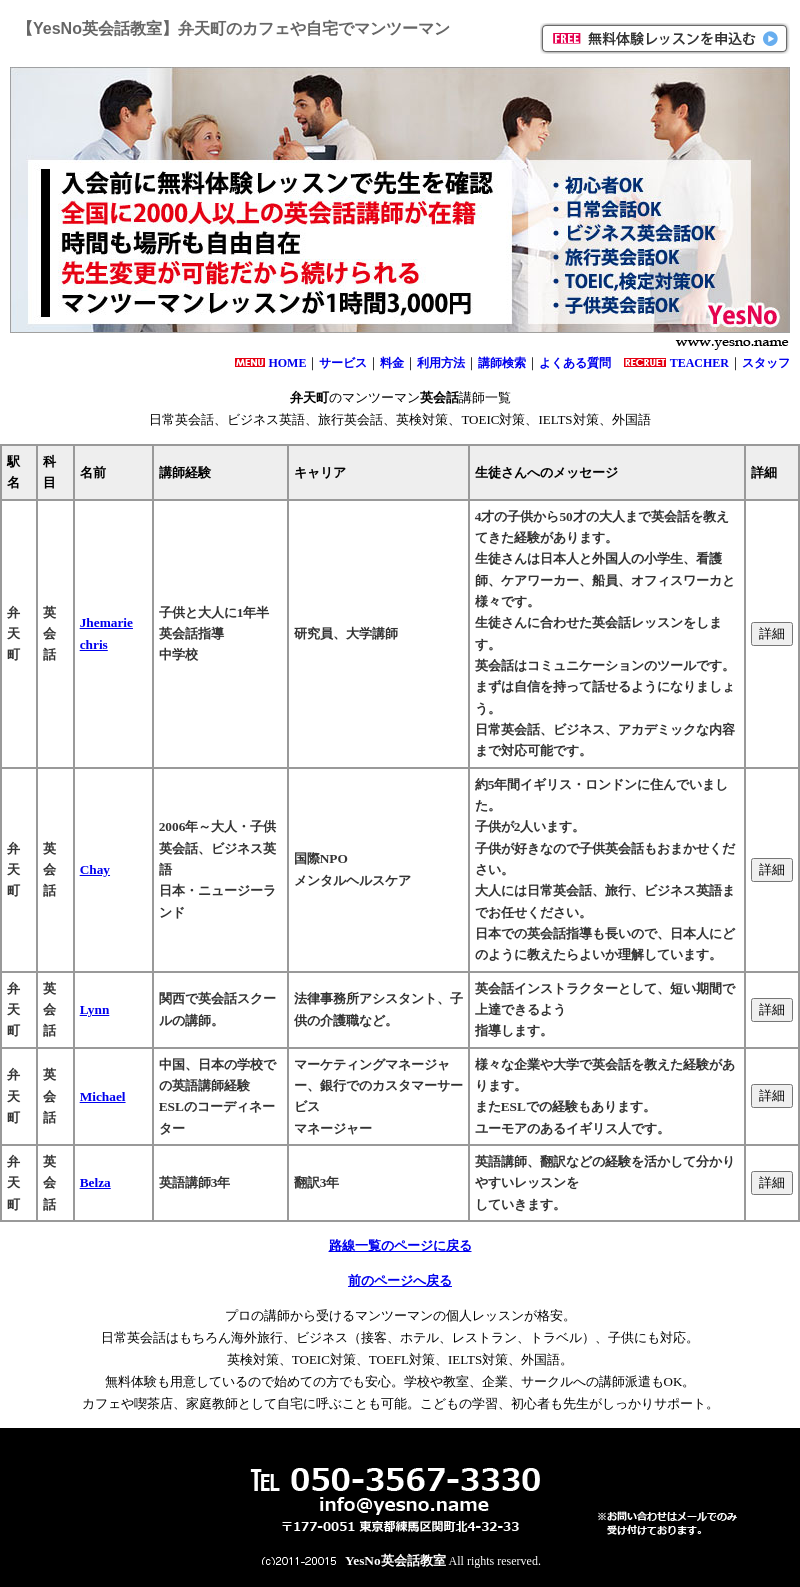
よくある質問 (575, 363)
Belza (95, 1182)
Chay (95, 869)
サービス (343, 363)
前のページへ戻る (400, 1280)
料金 (392, 363)
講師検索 (502, 363)
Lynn (95, 1009)
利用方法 (441, 363)
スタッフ (766, 363)
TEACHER (699, 363)
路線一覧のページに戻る (400, 1245)
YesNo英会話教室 (395, 1560)
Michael (103, 1096)
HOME (287, 363)
